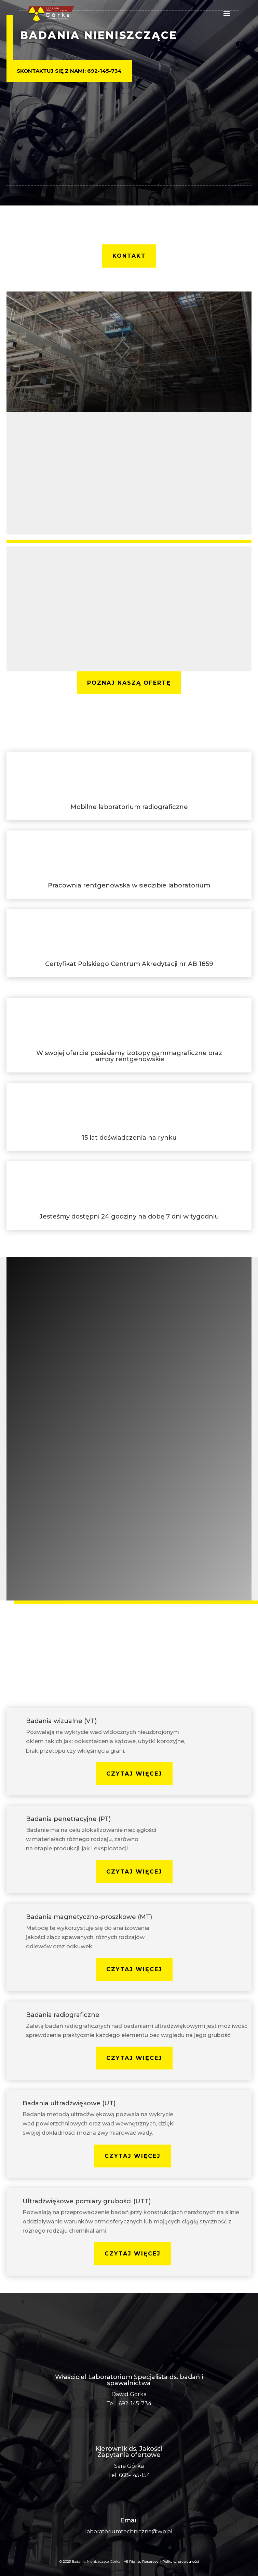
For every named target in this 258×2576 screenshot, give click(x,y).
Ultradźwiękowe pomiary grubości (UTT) (87, 2201)
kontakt (129, 256)
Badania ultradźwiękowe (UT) (69, 2103)
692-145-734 (135, 2403)
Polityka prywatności (180, 2561)
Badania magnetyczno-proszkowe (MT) (89, 1917)
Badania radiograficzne (62, 2015)
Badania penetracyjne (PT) (68, 1819)
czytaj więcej (134, 1773)
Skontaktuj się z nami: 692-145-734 (69, 71)
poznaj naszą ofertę (129, 683)
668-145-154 (134, 2475)
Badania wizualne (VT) (61, 1721)
